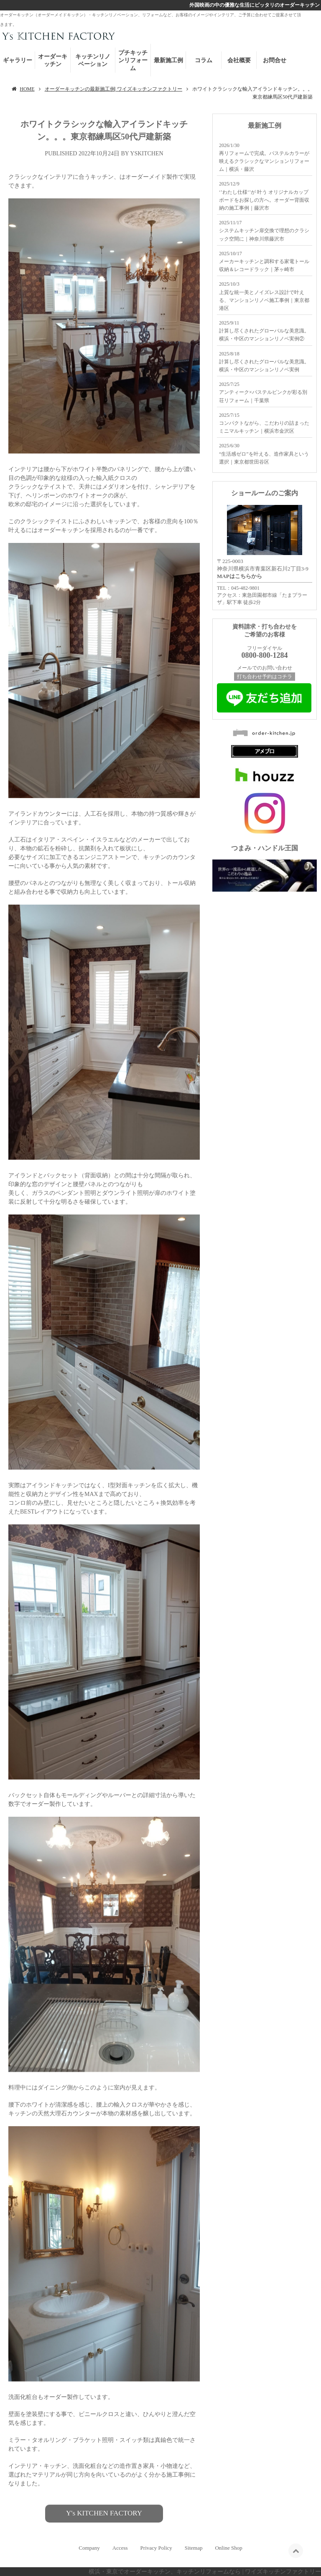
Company (89, 2548)
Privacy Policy (156, 2548)
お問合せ (274, 60)
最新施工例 (168, 60)
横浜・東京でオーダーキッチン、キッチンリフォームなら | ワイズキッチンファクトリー (205, 2571)
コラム (203, 60)
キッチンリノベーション (92, 60)
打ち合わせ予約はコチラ (264, 676)
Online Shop (228, 2548)
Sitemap (194, 2548)
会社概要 (239, 60)
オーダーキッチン (52, 60)
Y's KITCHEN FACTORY (104, 2513)
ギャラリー (17, 60)
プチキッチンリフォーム (133, 60)
